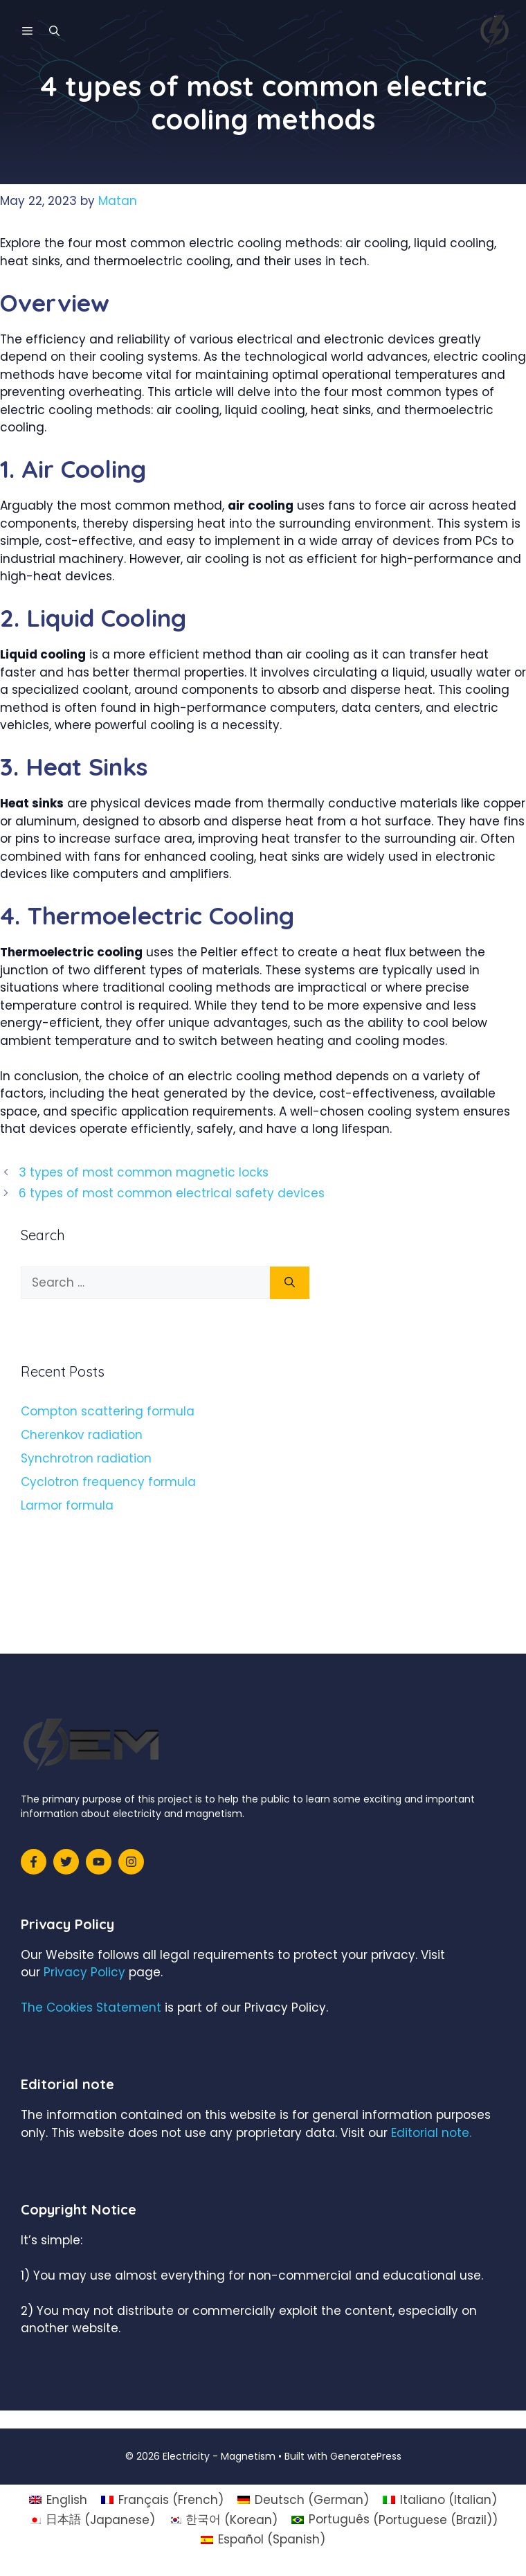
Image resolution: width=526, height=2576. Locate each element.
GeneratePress (365, 2456)
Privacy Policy (84, 1972)
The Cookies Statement (91, 2007)
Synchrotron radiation (86, 1458)
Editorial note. (431, 2133)
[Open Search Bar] (54, 31)
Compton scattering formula (107, 1411)
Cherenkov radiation (82, 1434)
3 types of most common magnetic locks (144, 1172)
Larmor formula (67, 1505)
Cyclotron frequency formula (108, 1482)
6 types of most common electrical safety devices (172, 1193)
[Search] (289, 1283)
